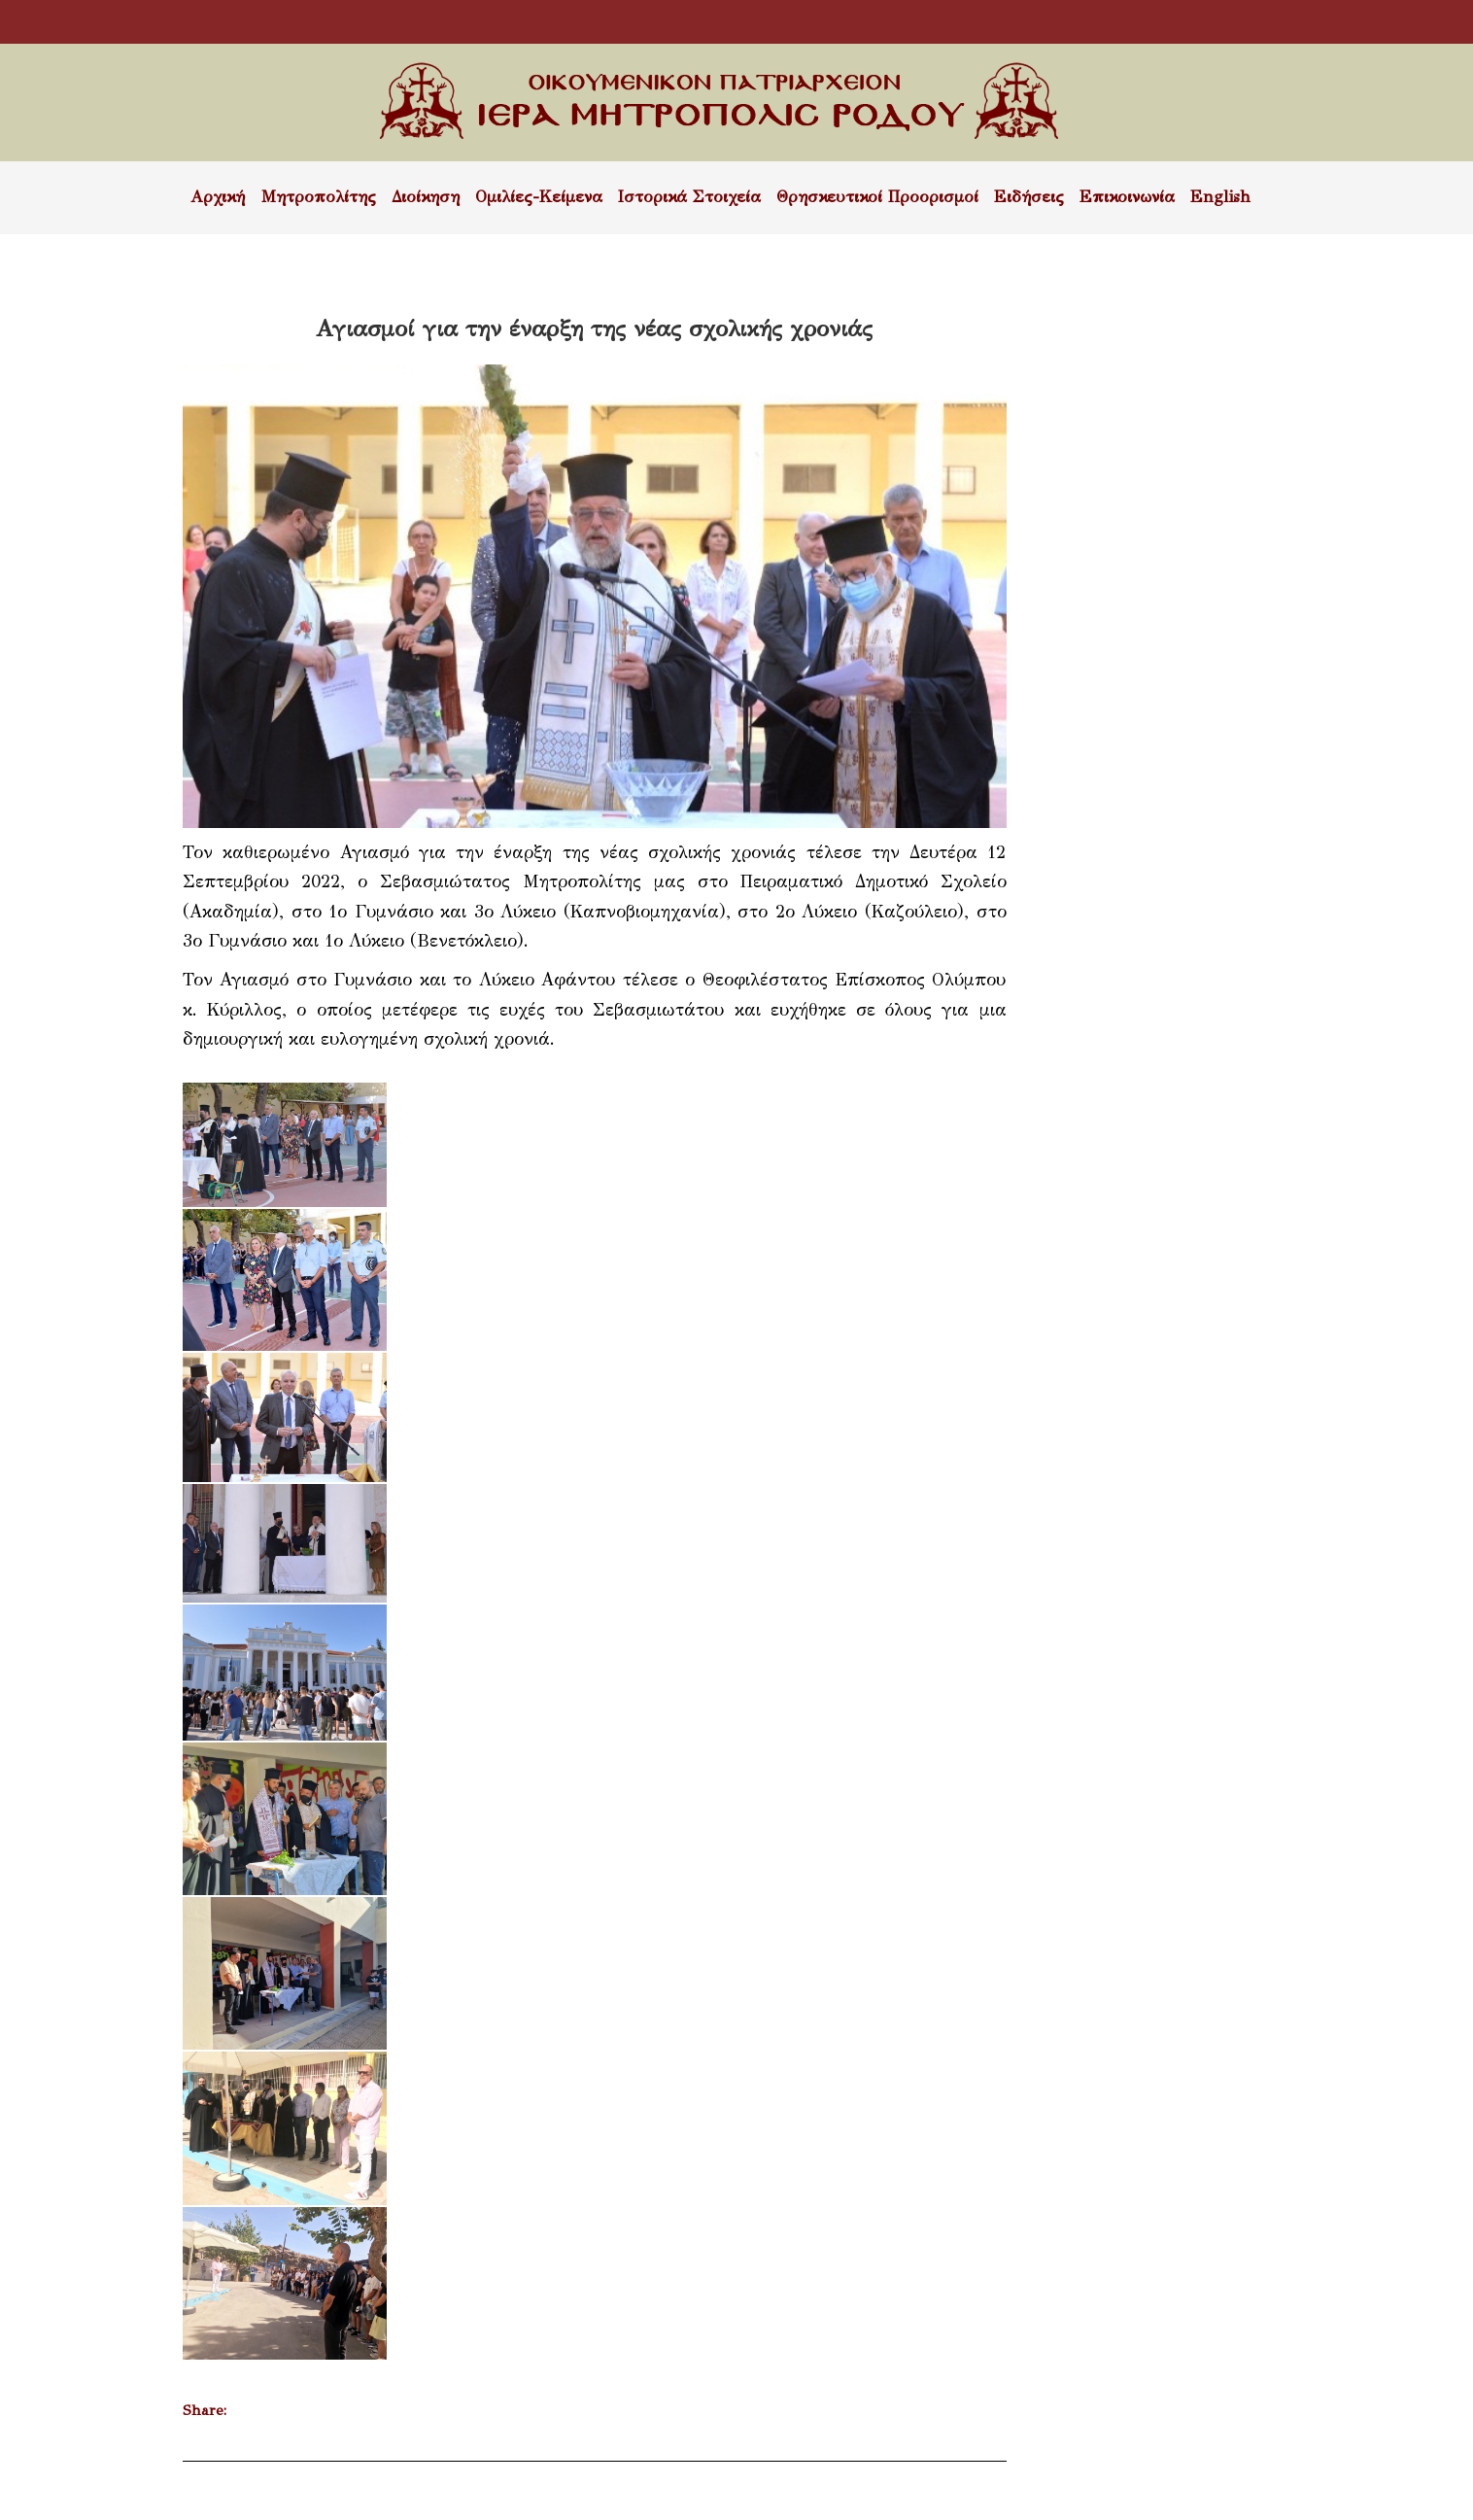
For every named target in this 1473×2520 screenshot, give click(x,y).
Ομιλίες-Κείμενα (538, 197)
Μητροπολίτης (318, 197)
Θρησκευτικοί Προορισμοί (877, 197)
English (1220, 197)
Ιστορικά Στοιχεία (689, 197)
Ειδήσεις (1029, 197)
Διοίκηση (426, 197)
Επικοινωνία (1127, 197)
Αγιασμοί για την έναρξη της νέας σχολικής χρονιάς (594, 328)
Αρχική (217, 197)
